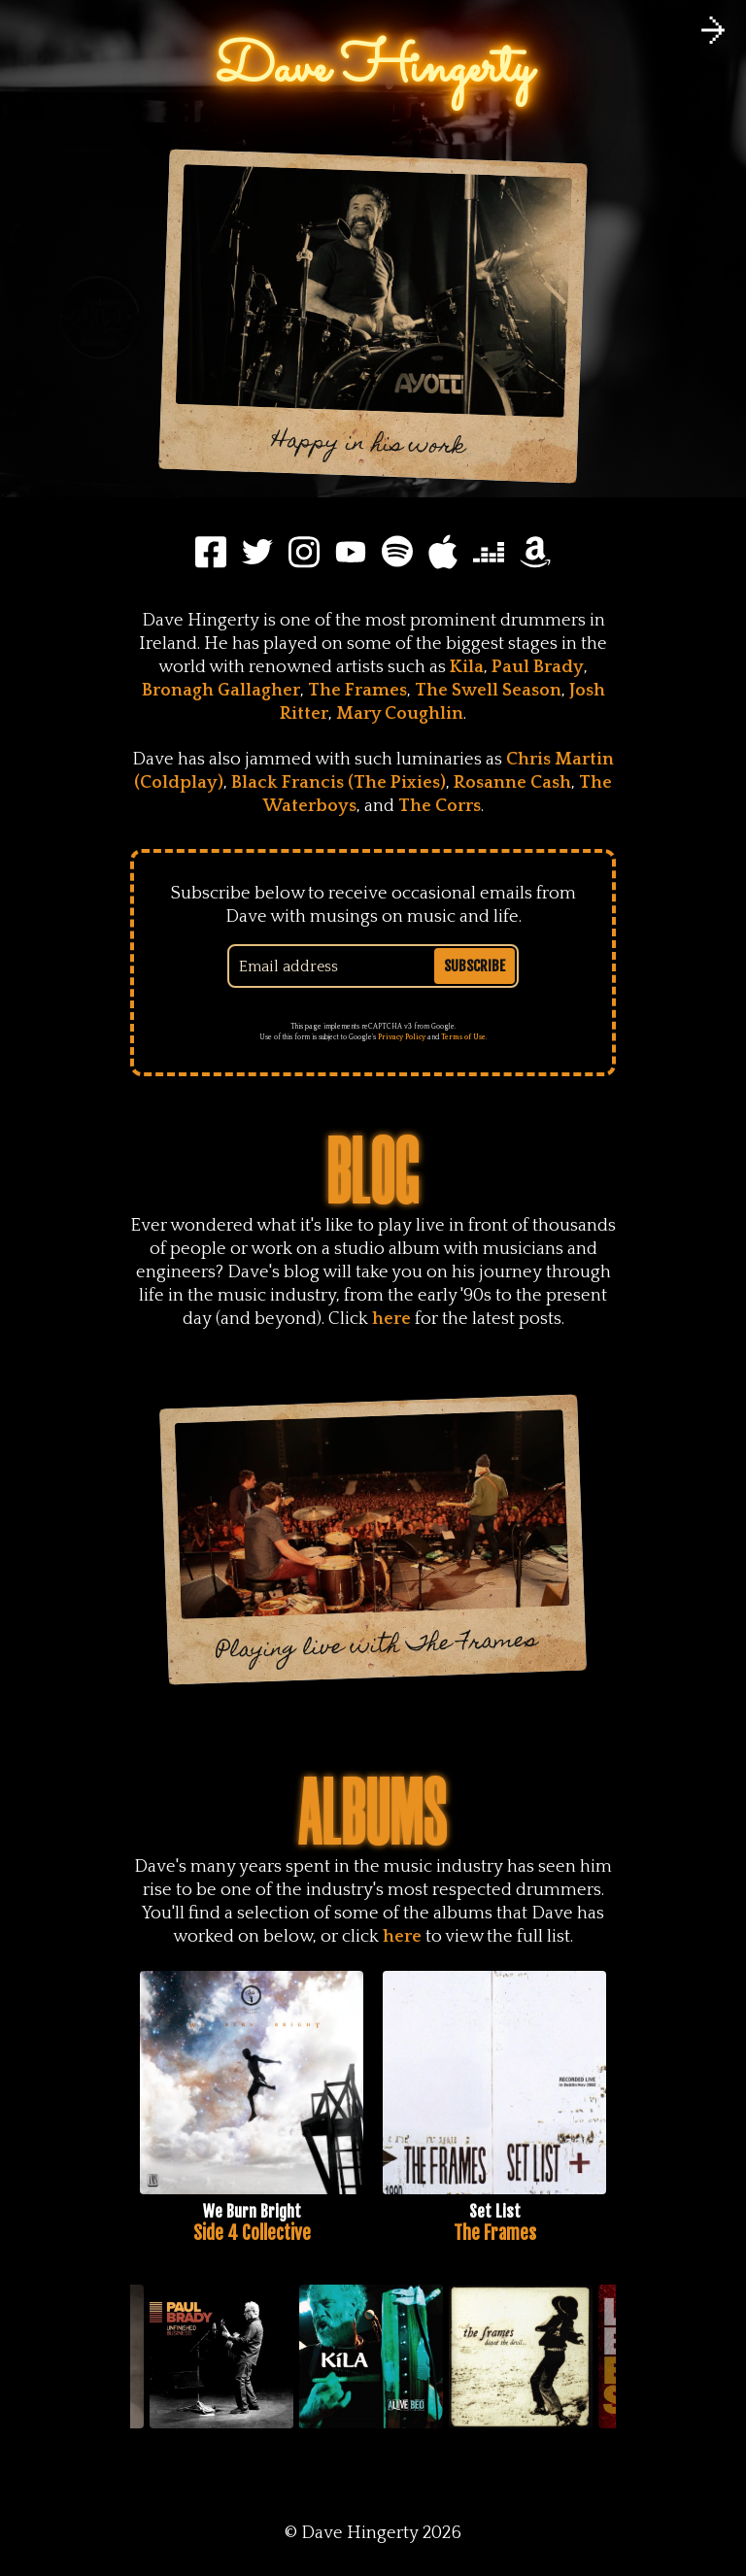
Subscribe (474, 966)
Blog (373, 1170)
